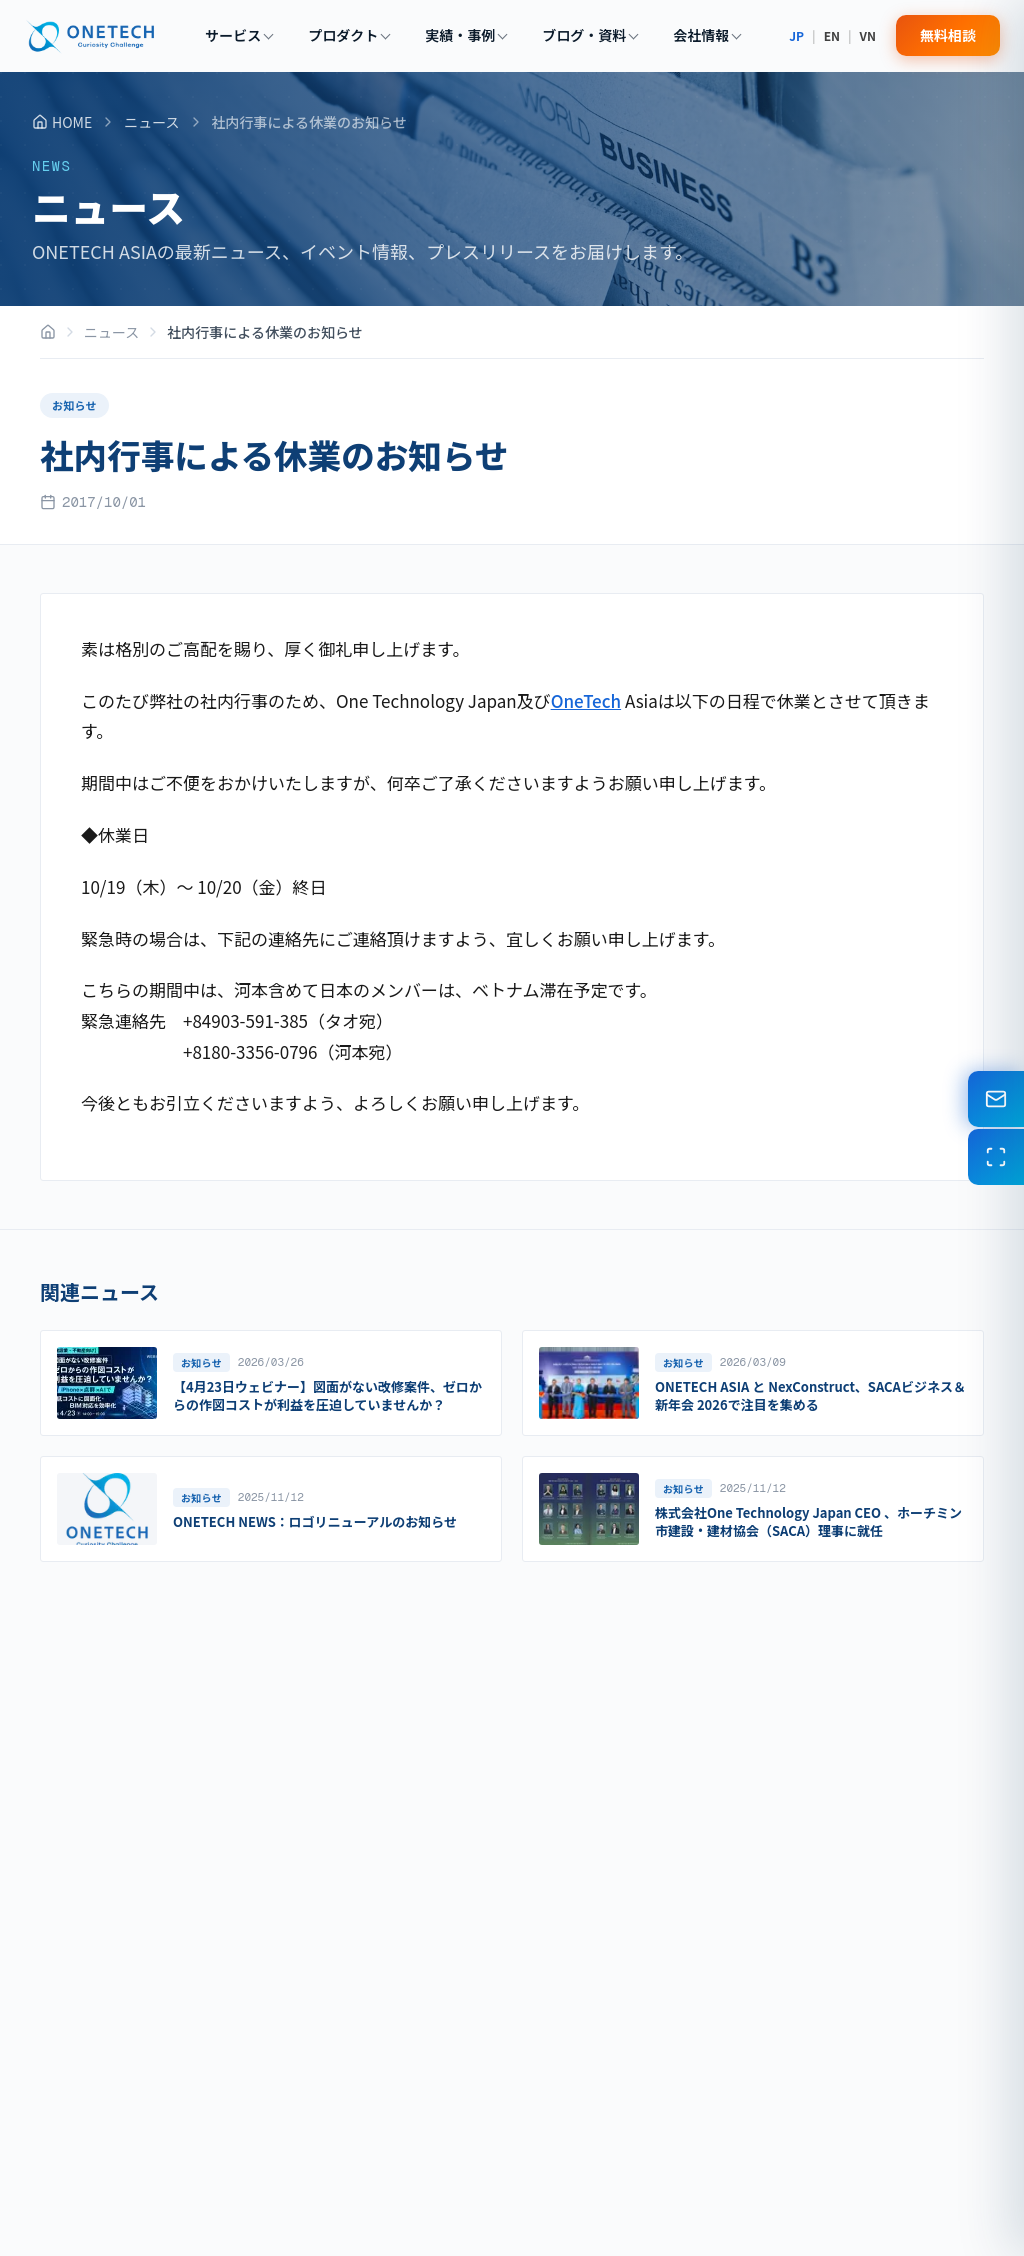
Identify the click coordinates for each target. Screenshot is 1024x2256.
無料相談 (948, 35)
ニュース (151, 122)
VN (868, 35)
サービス (239, 35)
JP (796, 35)
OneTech (586, 700)
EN (832, 35)
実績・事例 (466, 35)
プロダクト (349, 35)
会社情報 (707, 35)
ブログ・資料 (590, 35)
